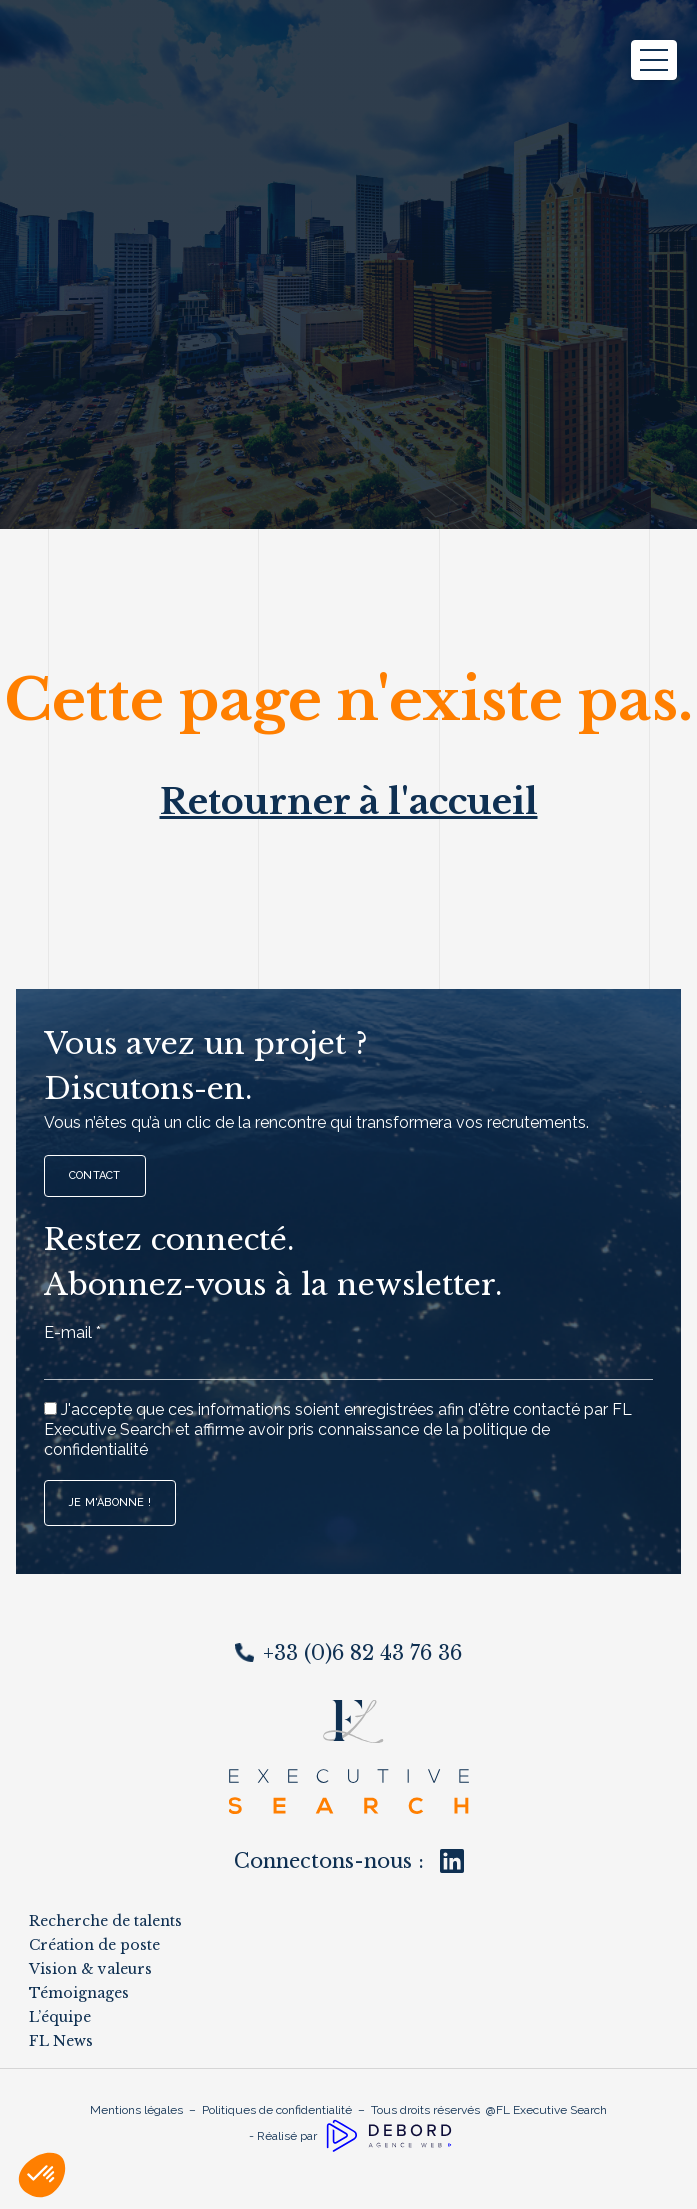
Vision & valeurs (90, 1969)
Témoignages (79, 1993)
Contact (95, 1175)
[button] (42, 2175)
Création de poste (94, 1945)
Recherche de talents (105, 1921)
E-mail (72, 1332)
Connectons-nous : (349, 1861)
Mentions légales (136, 2110)
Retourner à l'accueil (349, 801)
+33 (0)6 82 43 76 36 (348, 1653)
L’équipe (60, 2017)
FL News (61, 2041)
